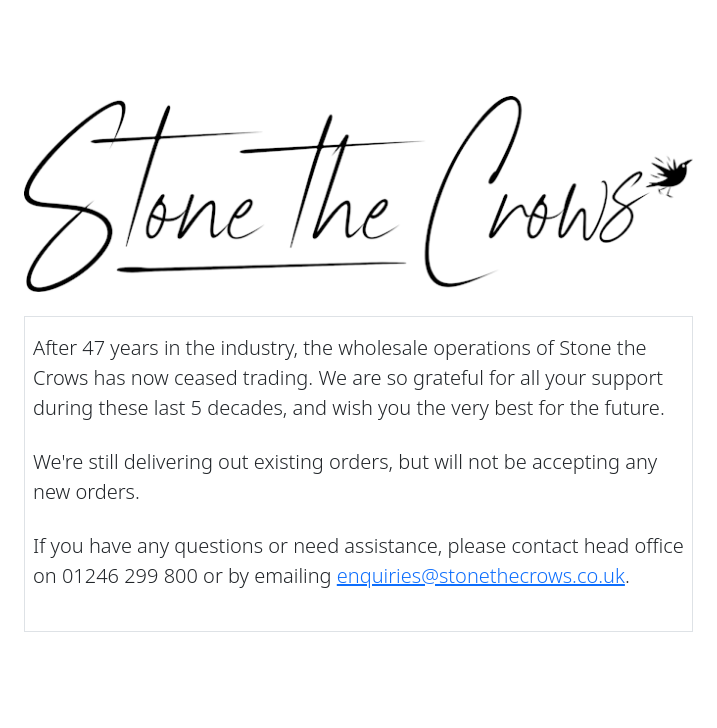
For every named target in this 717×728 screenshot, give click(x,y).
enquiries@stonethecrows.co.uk (481, 575)
